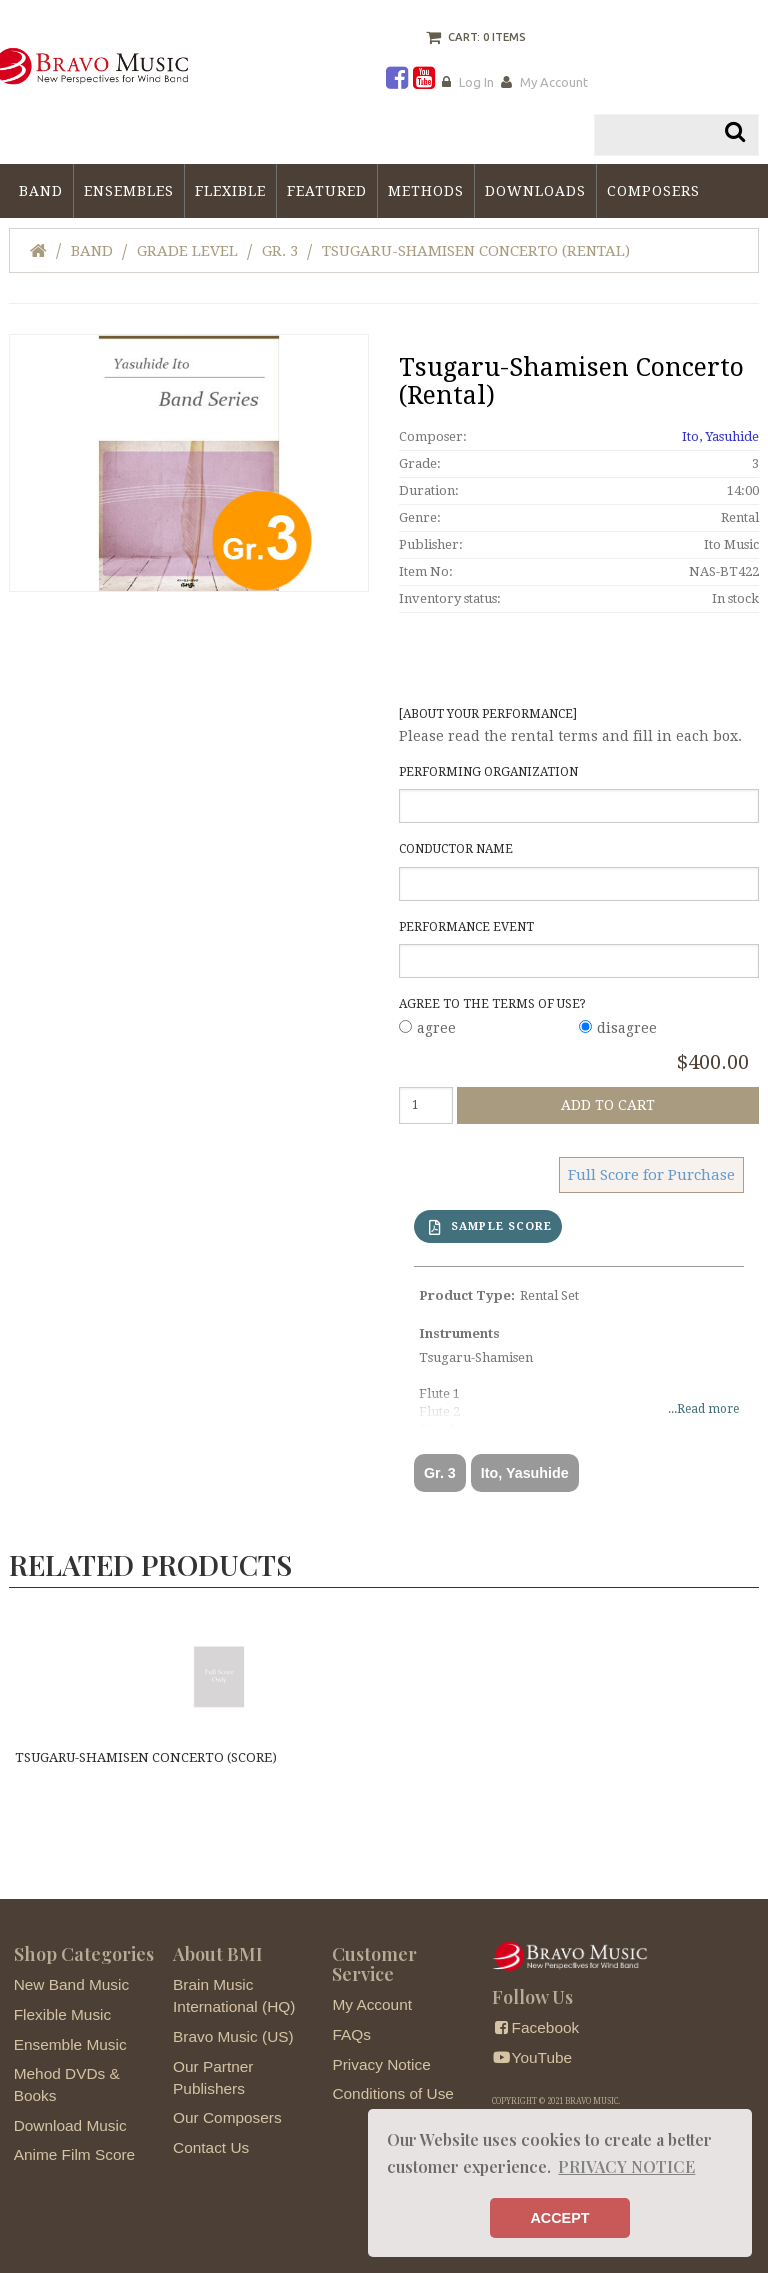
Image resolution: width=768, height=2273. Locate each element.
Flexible (230, 191)
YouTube (532, 2058)
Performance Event (466, 927)
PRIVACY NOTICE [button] (626, 2166)
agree (436, 1028)
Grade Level (187, 251)
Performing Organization (488, 772)
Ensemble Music (70, 2045)
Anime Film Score (74, 2156)
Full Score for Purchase (651, 1174)
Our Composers (227, 2119)
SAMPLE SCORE (490, 1226)
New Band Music (71, 1986)
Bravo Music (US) (233, 2037)
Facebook (535, 2029)
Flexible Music (63, 2015)
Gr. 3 (280, 251)
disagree (627, 1028)
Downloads (535, 191)
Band (41, 191)
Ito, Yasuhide (720, 436)
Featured (327, 191)
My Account (554, 82)
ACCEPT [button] (559, 2218)
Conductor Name (456, 849)
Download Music (70, 2126)
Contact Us (211, 2148)
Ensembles (129, 191)
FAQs (351, 2035)
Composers (653, 191)
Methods (426, 191)
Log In (476, 82)
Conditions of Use (392, 2095)
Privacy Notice (381, 2065)
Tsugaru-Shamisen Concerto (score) (144, 1757)
